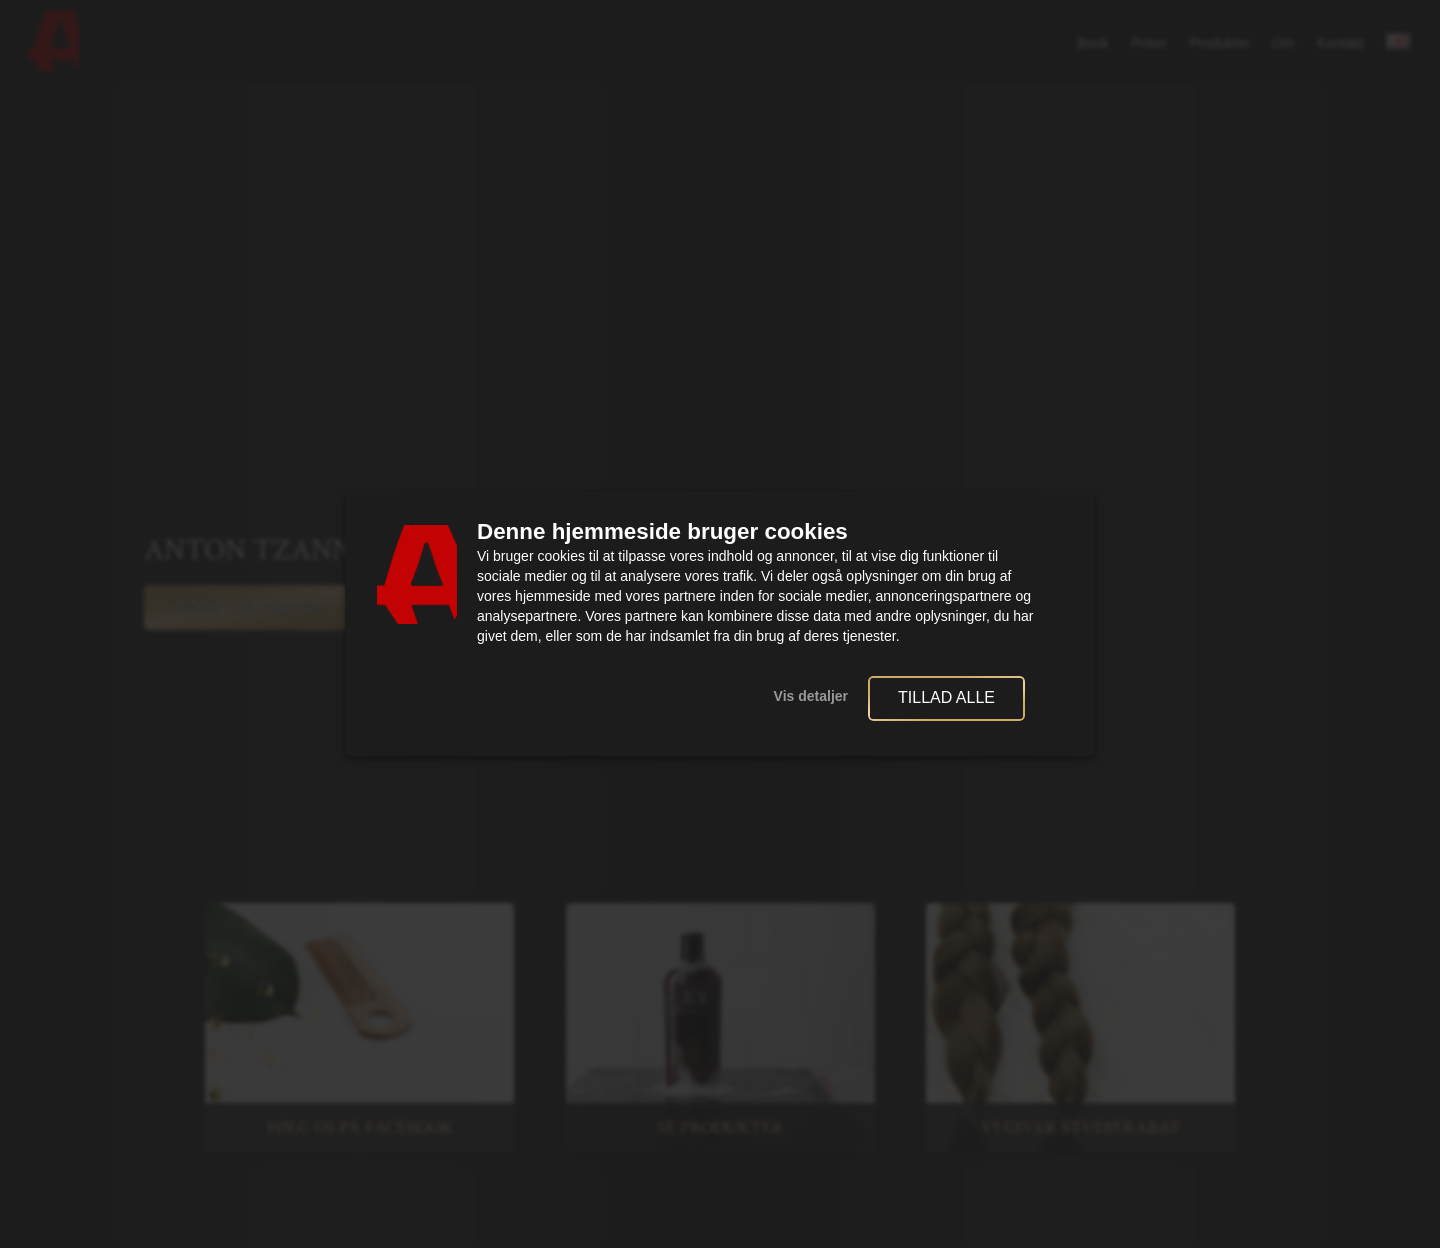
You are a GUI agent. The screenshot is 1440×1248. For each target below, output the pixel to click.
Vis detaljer (811, 696)
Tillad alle (946, 697)
